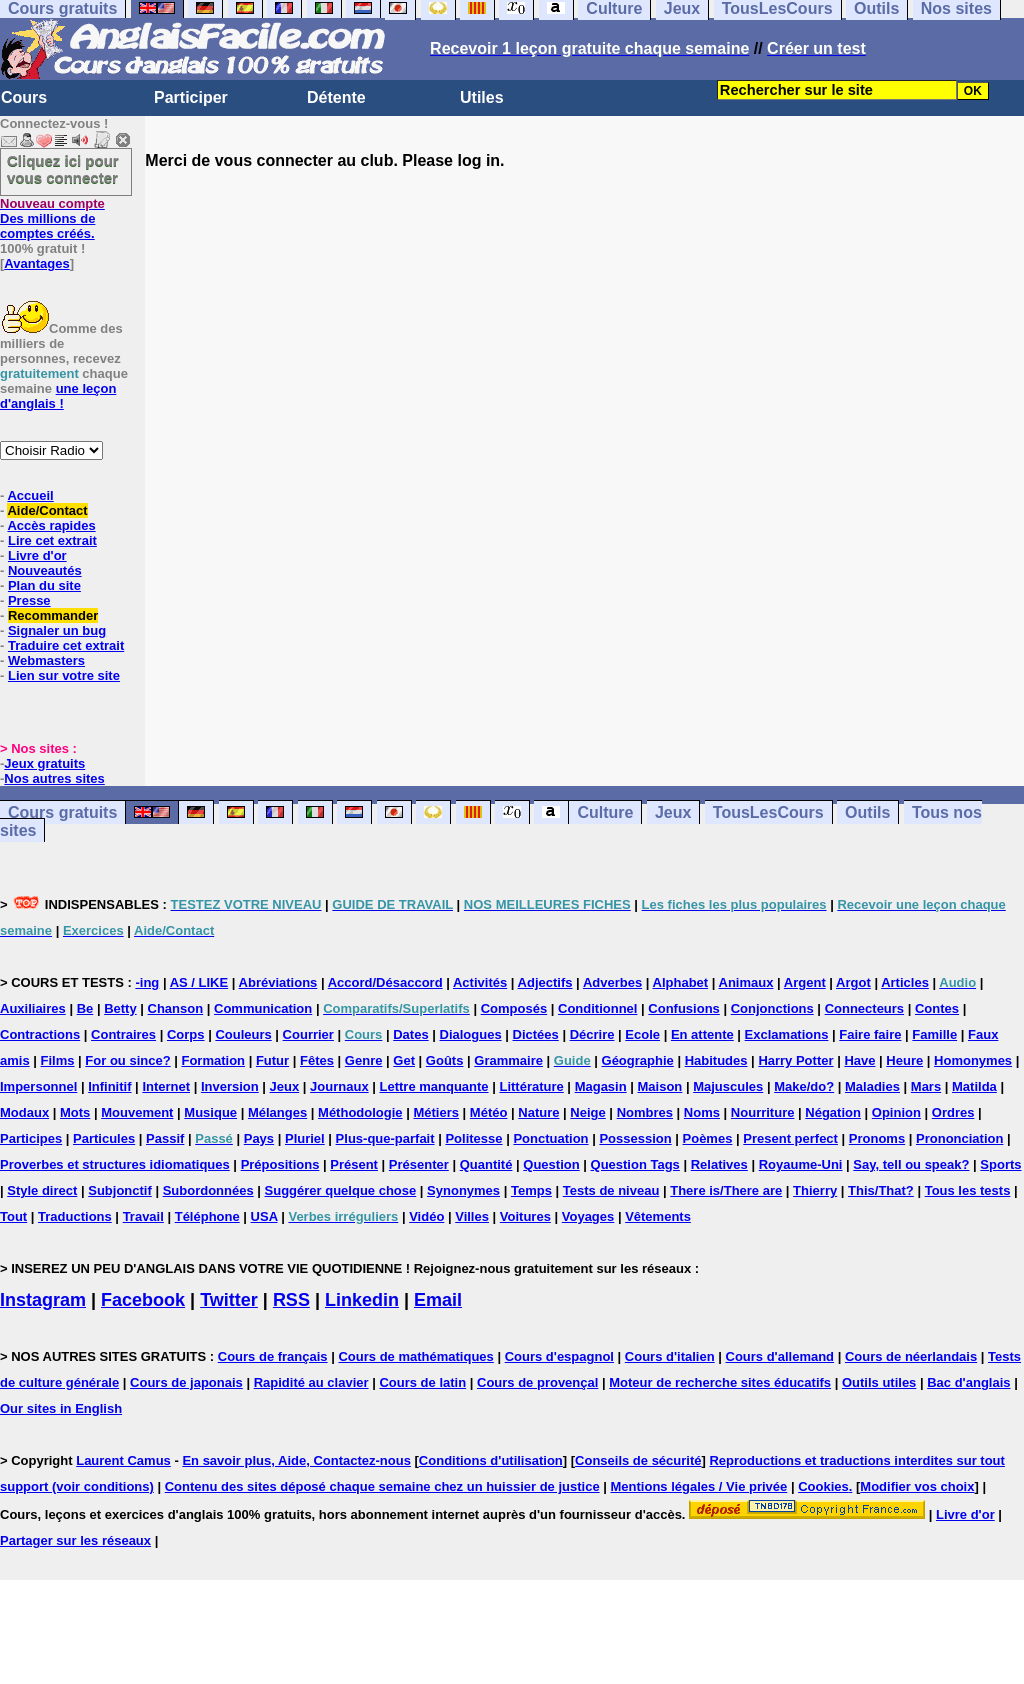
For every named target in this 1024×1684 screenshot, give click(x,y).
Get (404, 1060)
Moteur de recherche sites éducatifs (720, 1382)
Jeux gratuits (44, 763)
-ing (147, 982)
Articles (905, 982)
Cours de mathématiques (415, 1356)
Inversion (230, 1086)
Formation (213, 1060)
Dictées (536, 1034)
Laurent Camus (123, 1460)
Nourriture (763, 1112)
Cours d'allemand (780, 1356)
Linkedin (362, 1300)
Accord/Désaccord (385, 982)
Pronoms (877, 1138)
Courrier (308, 1034)
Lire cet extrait (52, 540)
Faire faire (870, 1034)
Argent (805, 982)
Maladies (872, 1086)
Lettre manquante (434, 1086)
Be (85, 1008)
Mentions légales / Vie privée (699, 1486)
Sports (1000, 1164)
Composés (514, 1008)
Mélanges (277, 1112)
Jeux (673, 812)
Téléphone (207, 1216)
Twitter (229, 1300)
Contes (937, 1008)
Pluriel (305, 1138)
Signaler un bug (57, 630)
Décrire (592, 1034)
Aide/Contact (47, 510)
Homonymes (973, 1060)
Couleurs (243, 1034)
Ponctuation (550, 1138)
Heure (904, 1060)
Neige (587, 1112)
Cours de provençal (537, 1382)
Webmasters (46, 660)
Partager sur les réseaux (75, 1540)
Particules (104, 1138)
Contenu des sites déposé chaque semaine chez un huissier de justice (382, 1486)
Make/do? (804, 1086)
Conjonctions (772, 1008)
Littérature (531, 1086)
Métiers (436, 1112)
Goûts (445, 1060)
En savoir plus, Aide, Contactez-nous (296, 1460)
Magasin (601, 1086)
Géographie (638, 1060)
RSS (291, 1300)
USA (264, 1216)
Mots (75, 1112)
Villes (472, 1216)
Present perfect (790, 1138)
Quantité (486, 1164)
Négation (833, 1112)
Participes (31, 1138)
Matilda (974, 1086)
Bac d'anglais (968, 1382)
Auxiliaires (33, 1008)
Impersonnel (38, 1086)
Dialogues (471, 1034)
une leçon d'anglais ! (58, 396)
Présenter (419, 1164)
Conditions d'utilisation (491, 1460)
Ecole (642, 1034)
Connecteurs (864, 1008)
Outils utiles (879, 1382)
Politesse (473, 1138)
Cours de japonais (186, 1382)
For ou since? (127, 1060)
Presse (29, 600)
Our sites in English (61, 1408)
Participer (191, 97)
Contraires (123, 1034)
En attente (702, 1034)
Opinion (896, 1112)
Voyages (588, 1216)
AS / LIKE (199, 982)
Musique (210, 1112)
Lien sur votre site (64, 675)
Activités (480, 982)
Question (551, 1164)
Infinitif (109, 1086)
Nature (538, 1112)
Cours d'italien (670, 1356)
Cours (24, 97)
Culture (605, 812)
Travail (143, 1216)
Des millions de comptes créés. (52, 218)
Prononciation (959, 1138)
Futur (272, 1060)
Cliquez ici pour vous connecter (63, 169)
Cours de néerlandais (911, 1356)
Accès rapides (51, 525)
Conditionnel (597, 1008)
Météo (489, 1112)
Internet (166, 1086)
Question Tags (635, 1164)
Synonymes (463, 1190)
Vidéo (426, 1216)
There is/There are (726, 1190)
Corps (186, 1034)
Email (438, 1300)
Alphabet (681, 982)
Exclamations (787, 1034)
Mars (926, 1086)
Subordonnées (208, 1190)
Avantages (36, 263)
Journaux (339, 1086)
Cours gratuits (62, 812)
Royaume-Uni (801, 1164)
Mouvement (137, 1112)
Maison (660, 1086)
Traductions (75, 1216)
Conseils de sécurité (638, 1460)
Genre (364, 1060)
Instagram (43, 1300)
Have (859, 1060)
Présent (354, 1164)
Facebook (143, 1300)
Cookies (823, 1486)
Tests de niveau (611, 1190)
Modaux (24, 1112)
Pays (259, 1138)
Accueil (30, 495)
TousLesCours (768, 812)
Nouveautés (45, 570)
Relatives (719, 1164)
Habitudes (716, 1060)
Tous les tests (968, 1190)
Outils (867, 812)
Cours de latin (422, 1382)
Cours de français (273, 1356)
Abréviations (278, 982)
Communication (263, 1008)
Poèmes (708, 1138)
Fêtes (317, 1060)
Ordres (953, 1112)
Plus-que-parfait (385, 1138)
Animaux (746, 982)
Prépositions (280, 1164)
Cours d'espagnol (559, 1356)
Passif (165, 1138)
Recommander (53, 615)
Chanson (176, 1008)
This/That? (881, 1190)
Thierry (815, 1190)
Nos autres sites (54, 778)
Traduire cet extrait (66, 645)
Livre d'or (37, 555)
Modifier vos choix (917, 1486)
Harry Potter (795, 1060)
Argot (853, 982)
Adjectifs (545, 982)
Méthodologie (360, 1112)
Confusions (684, 1008)
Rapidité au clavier (311, 1382)
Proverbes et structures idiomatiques (115, 1164)
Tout (13, 1216)
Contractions (40, 1034)
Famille (934, 1034)
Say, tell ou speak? (911, 1164)
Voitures (525, 1216)
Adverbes (612, 982)
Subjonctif (120, 1190)
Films (58, 1060)
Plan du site (44, 585)
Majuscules (728, 1086)
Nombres (645, 1112)
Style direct (42, 1190)
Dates (410, 1034)
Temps (531, 1190)
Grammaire (508, 1060)
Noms (702, 1112)
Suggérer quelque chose (341, 1190)
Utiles (482, 97)
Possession (635, 1138)
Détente (336, 97)
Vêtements (658, 1216)
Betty (120, 1008)
